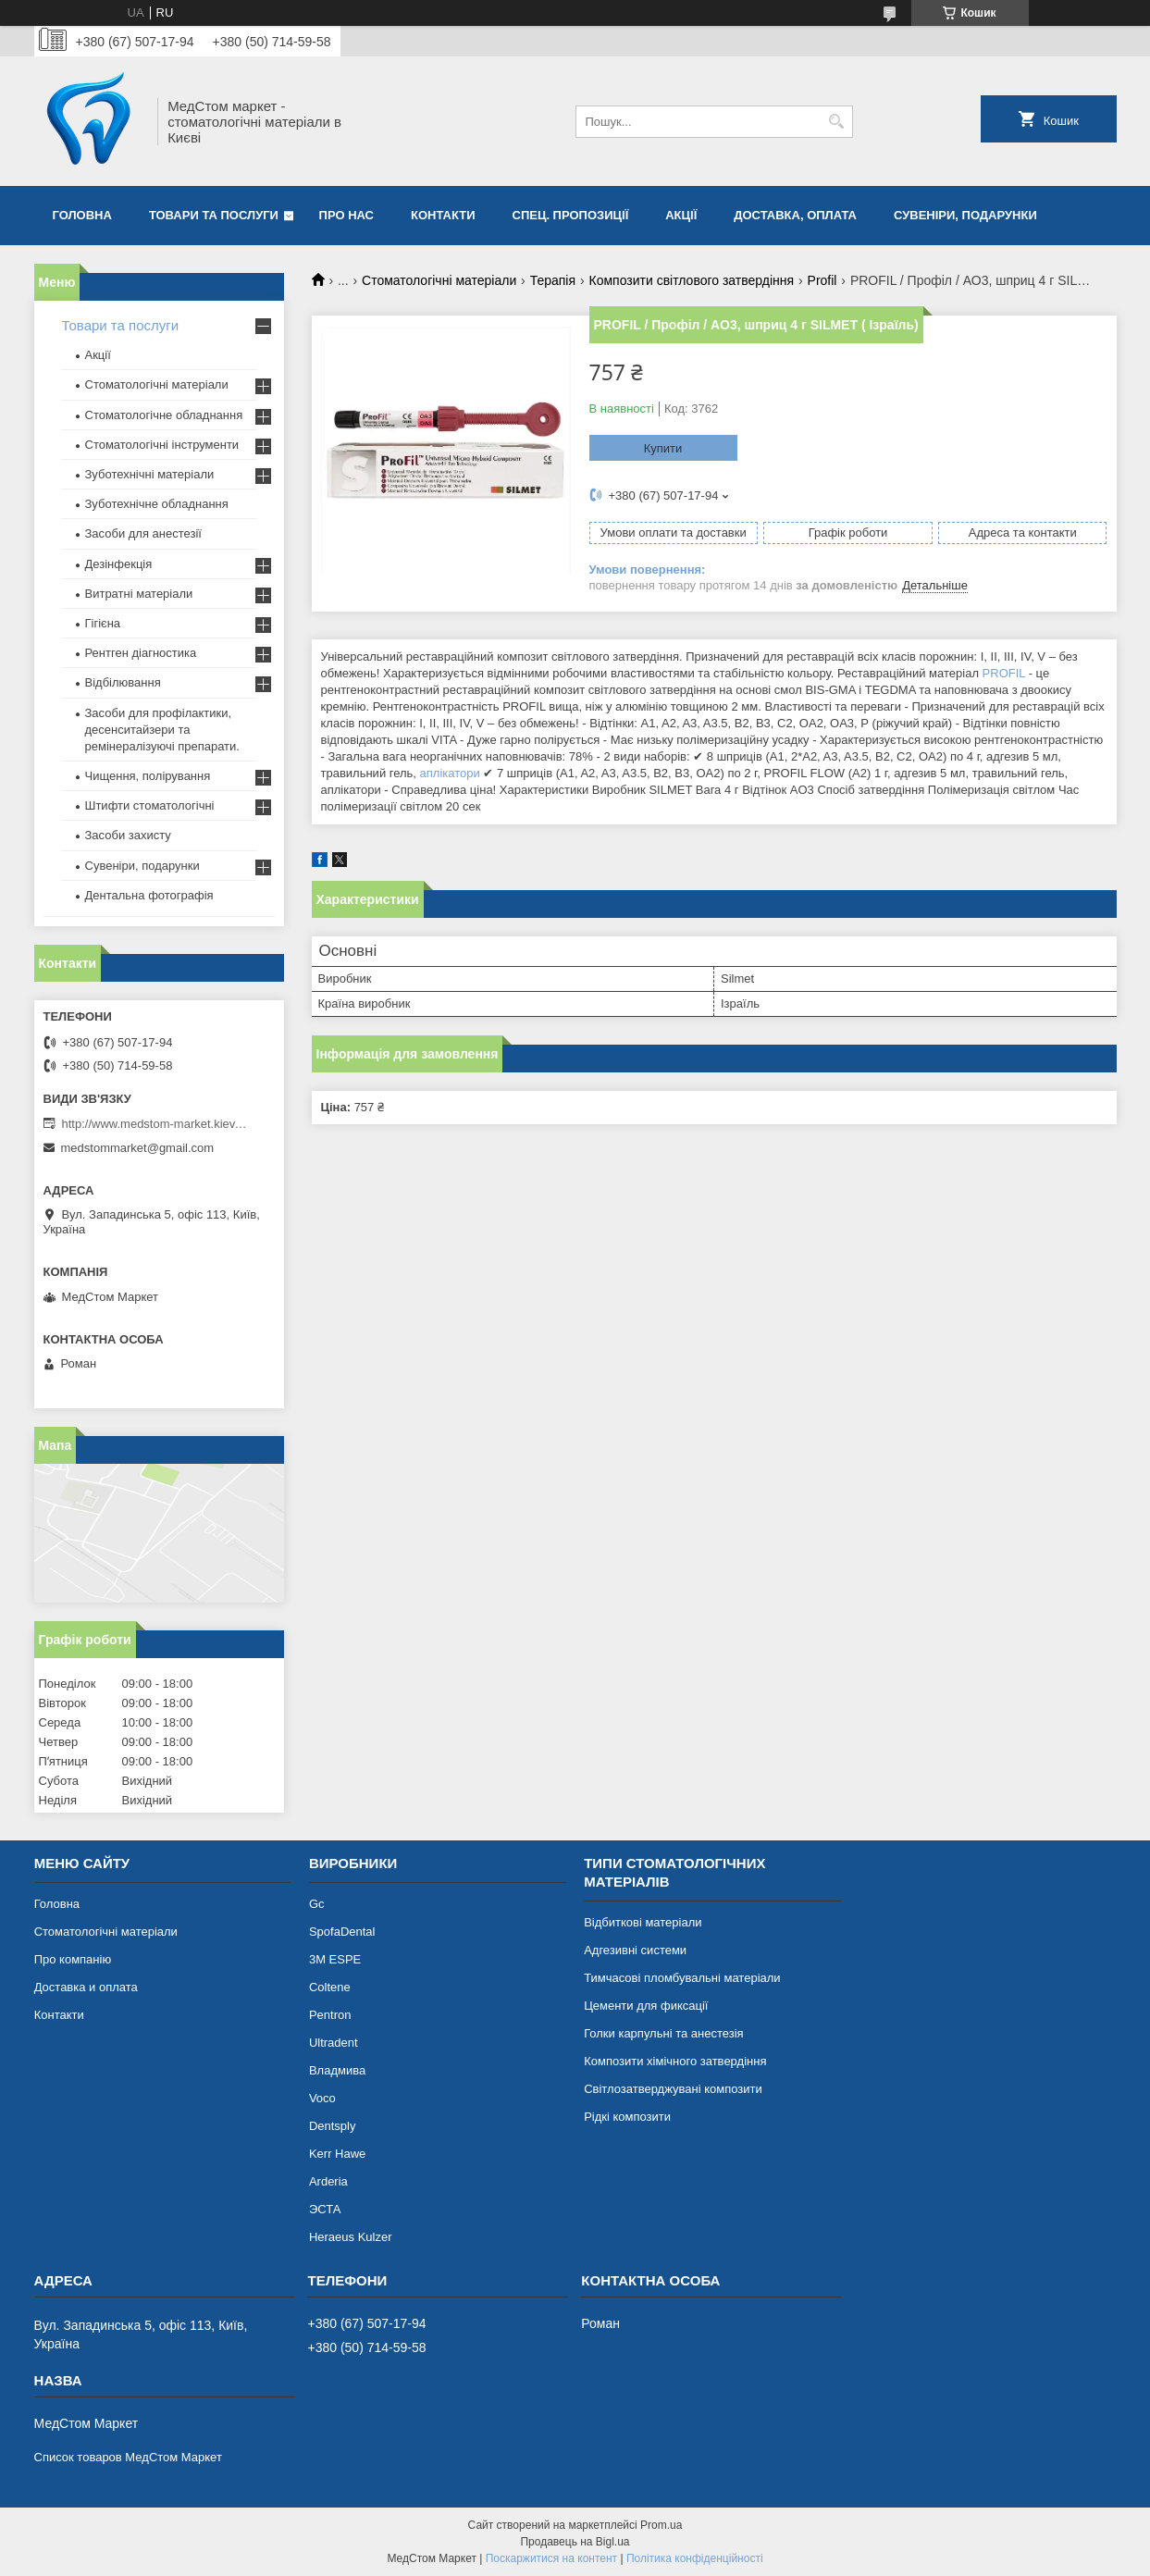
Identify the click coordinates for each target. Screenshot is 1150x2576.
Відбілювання (123, 682)
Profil (822, 280)
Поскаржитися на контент (551, 2558)
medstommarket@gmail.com (138, 1148)
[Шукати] (837, 121)
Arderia (328, 2181)
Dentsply (332, 2126)
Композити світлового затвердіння (692, 280)
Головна (82, 215)
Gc (317, 1904)
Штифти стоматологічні (150, 805)
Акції (681, 215)
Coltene (330, 1987)
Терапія (552, 280)
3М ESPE (335, 1959)
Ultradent (333, 2043)
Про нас (346, 215)
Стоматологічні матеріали (439, 280)
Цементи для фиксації (646, 2005)
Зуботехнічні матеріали (150, 474)
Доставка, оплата (795, 215)
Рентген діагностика (141, 653)
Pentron (330, 2015)
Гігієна (103, 623)
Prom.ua (661, 2525)
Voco (322, 2098)
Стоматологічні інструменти (162, 445)
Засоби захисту (128, 835)
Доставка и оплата (86, 1987)
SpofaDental (342, 1931)
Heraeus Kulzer (350, 2237)
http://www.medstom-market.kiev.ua (154, 1124)
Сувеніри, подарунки (965, 215)
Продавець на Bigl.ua (574, 2541)
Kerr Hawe (337, 2154)
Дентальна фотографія (149, 895)
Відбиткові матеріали (642, 1922)
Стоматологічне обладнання (164, 415)
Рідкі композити (627, 2117)
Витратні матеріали (139, 594)
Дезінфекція (119, 564)
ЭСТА (324, 2209)
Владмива (337, 2070)
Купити (663, 448)
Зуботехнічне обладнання (157, 504)
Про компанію (73, 1959)
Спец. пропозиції (571, 215)
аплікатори (450, 773)
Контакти (443, 215)
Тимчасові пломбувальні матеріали (682, 1978)
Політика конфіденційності (694, 2558)
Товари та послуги (213, 215)
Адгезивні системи (635, 1950)
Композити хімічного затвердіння (675, 2061)
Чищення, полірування (148, 776)
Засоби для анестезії (143, 533)
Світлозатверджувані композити (673, 2089)
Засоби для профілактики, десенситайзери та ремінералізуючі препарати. (162, 729)
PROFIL (1004, 673)
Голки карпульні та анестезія (663, 2033)
